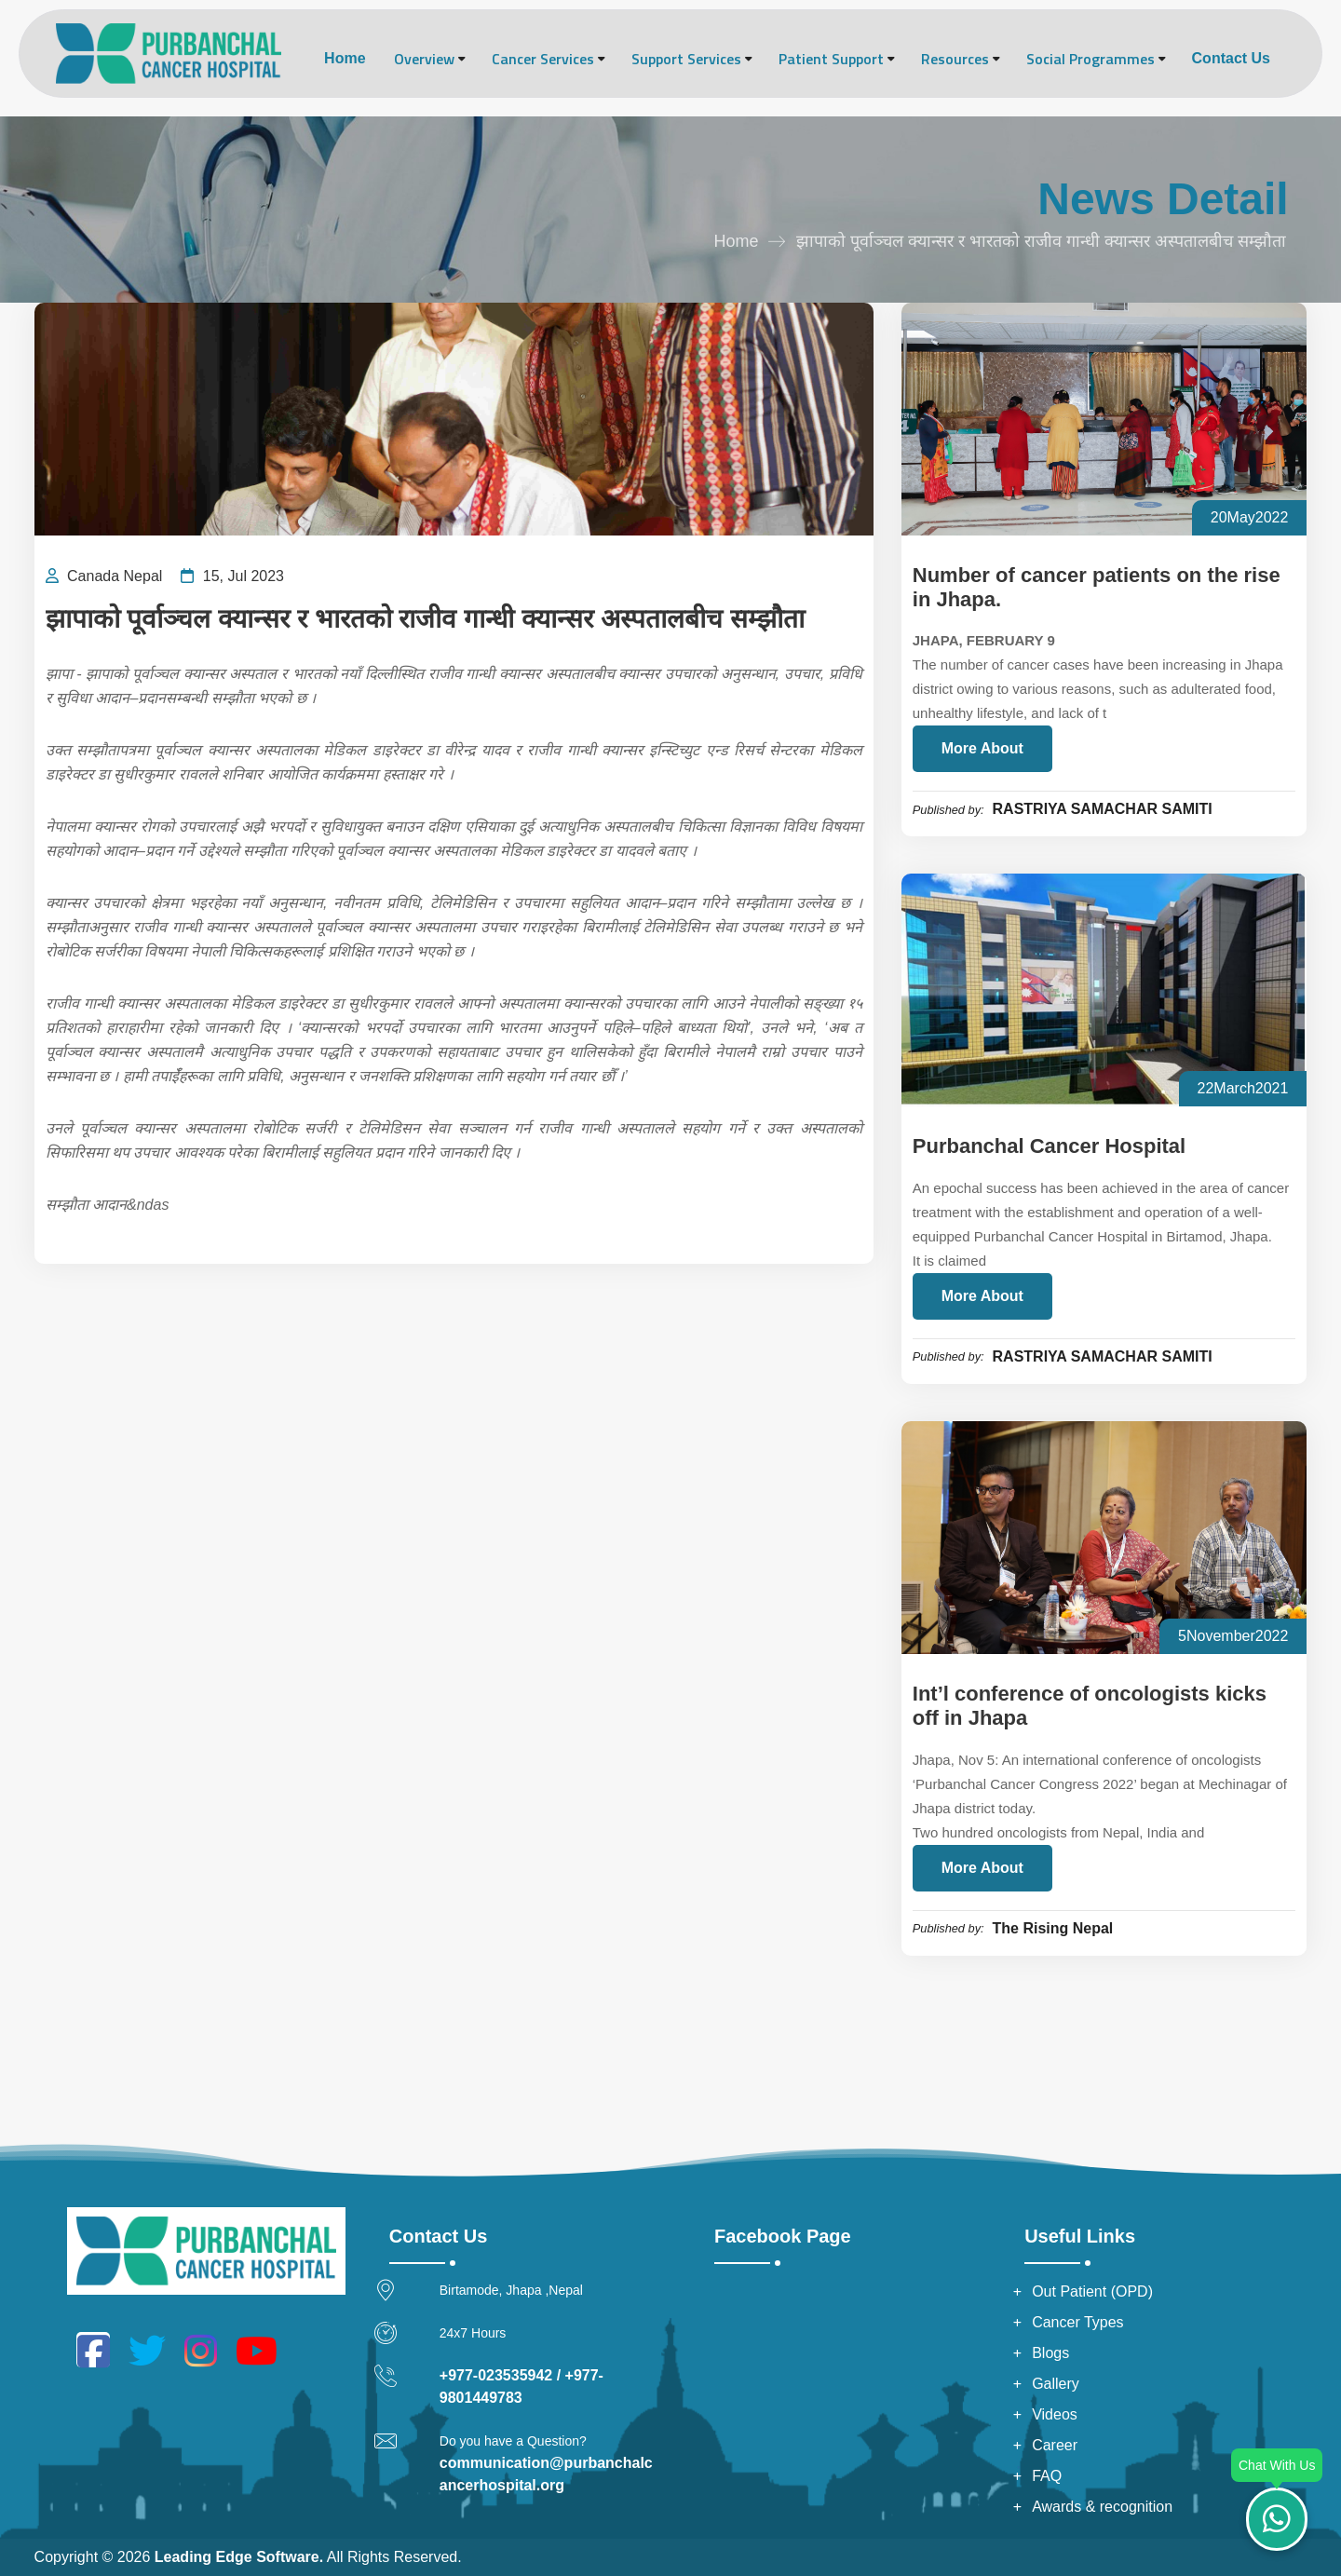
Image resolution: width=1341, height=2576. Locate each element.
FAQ (1047, 2476)
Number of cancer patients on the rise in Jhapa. (1096, 587)
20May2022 (1250, 517)
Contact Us (1231, 58)
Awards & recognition (1102, 2507)
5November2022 (1233, 1636)
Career (1054, 2445)
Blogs (1050, 2353)
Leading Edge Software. (239, 2557)
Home (344, 58)
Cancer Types (1077, 2322)
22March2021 (1243, 1088)
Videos (1054, 2414)
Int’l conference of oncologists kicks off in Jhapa (1089, 1705)
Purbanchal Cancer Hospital (1049, 1146)
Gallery (1055, 2384)
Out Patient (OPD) (1092, 2291)
